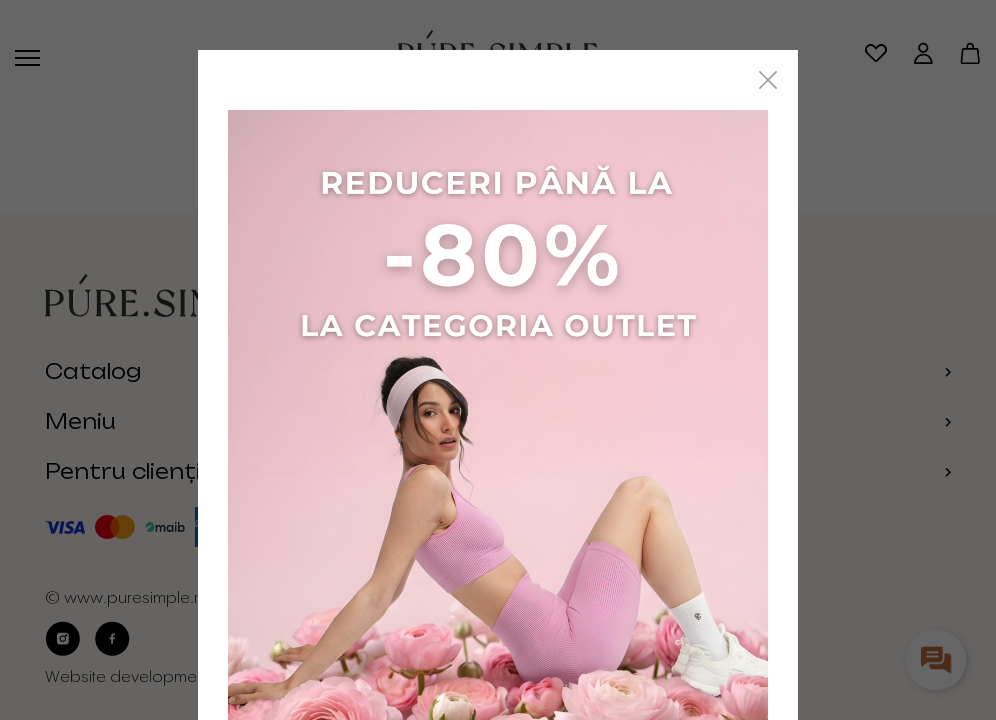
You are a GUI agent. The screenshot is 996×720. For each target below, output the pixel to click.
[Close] (768, 80)
